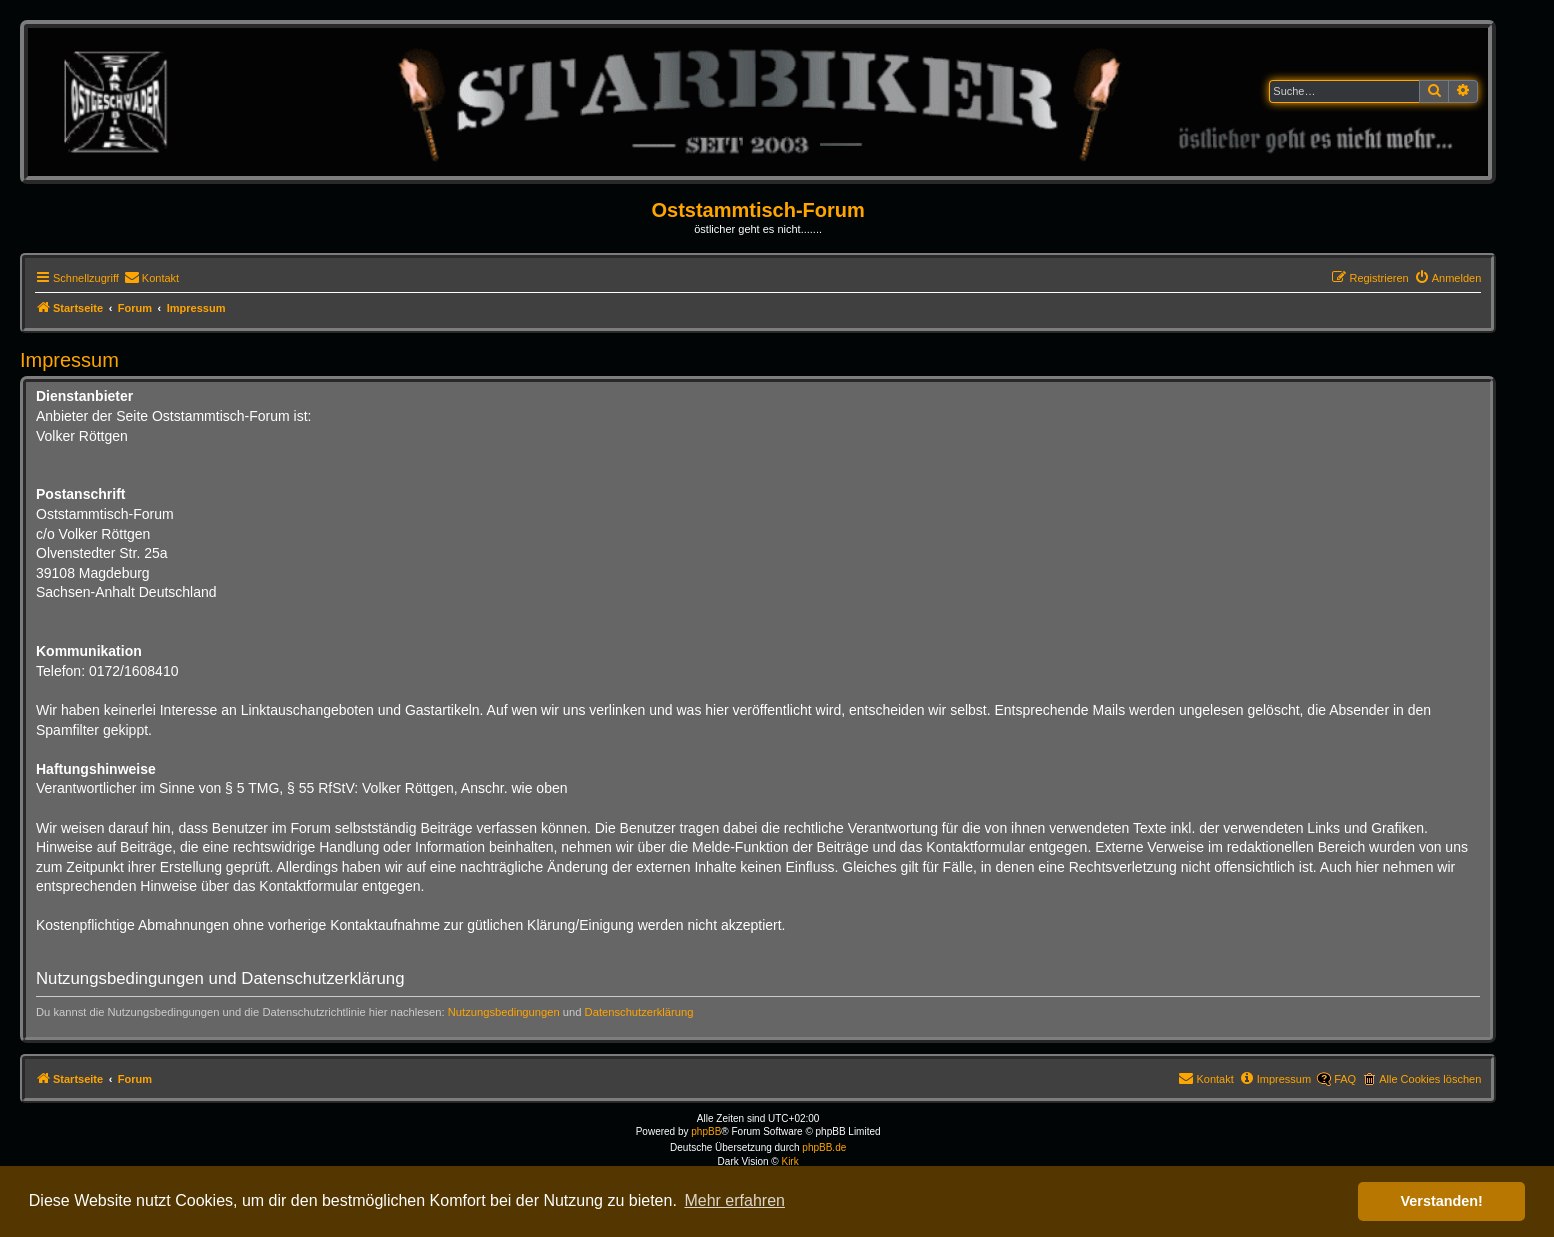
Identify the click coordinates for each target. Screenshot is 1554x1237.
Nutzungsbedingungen (504, 1012)
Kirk (789, 1161)
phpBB (706, 1131)
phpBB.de (824, 1147)
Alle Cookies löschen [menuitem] (1430, 1079)
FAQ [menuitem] (1345, 1079)
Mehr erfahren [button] (734, 1200)
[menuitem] (151, 278)
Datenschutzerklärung (639, 1012)
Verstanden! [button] (1442, 1201)
